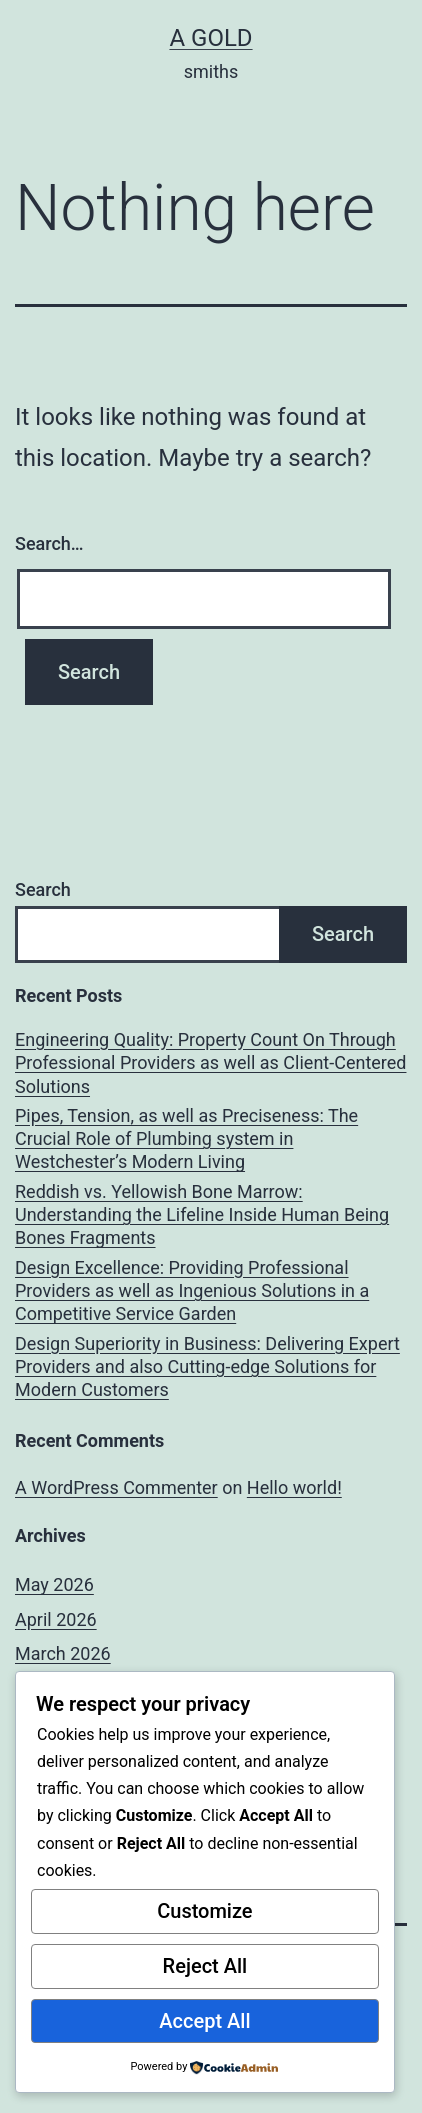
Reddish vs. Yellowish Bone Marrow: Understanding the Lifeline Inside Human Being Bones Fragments (202, 1215)
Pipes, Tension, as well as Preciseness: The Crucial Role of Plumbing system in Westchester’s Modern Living (186, 1139)
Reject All (205, 1966)
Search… (49, 543)
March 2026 (63, 1653)
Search (43, 889)
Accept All (204, 2021)
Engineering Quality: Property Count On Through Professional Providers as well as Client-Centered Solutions (210, 1063)
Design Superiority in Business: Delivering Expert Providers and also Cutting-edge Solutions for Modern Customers (207, 1367)
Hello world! (294, 1487)
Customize (204, 1911)
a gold (210, 38)
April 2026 (56, 1619)
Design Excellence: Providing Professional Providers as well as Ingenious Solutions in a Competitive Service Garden (192, 1291)
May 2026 (54, 1584)
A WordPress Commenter (116, 1487)
